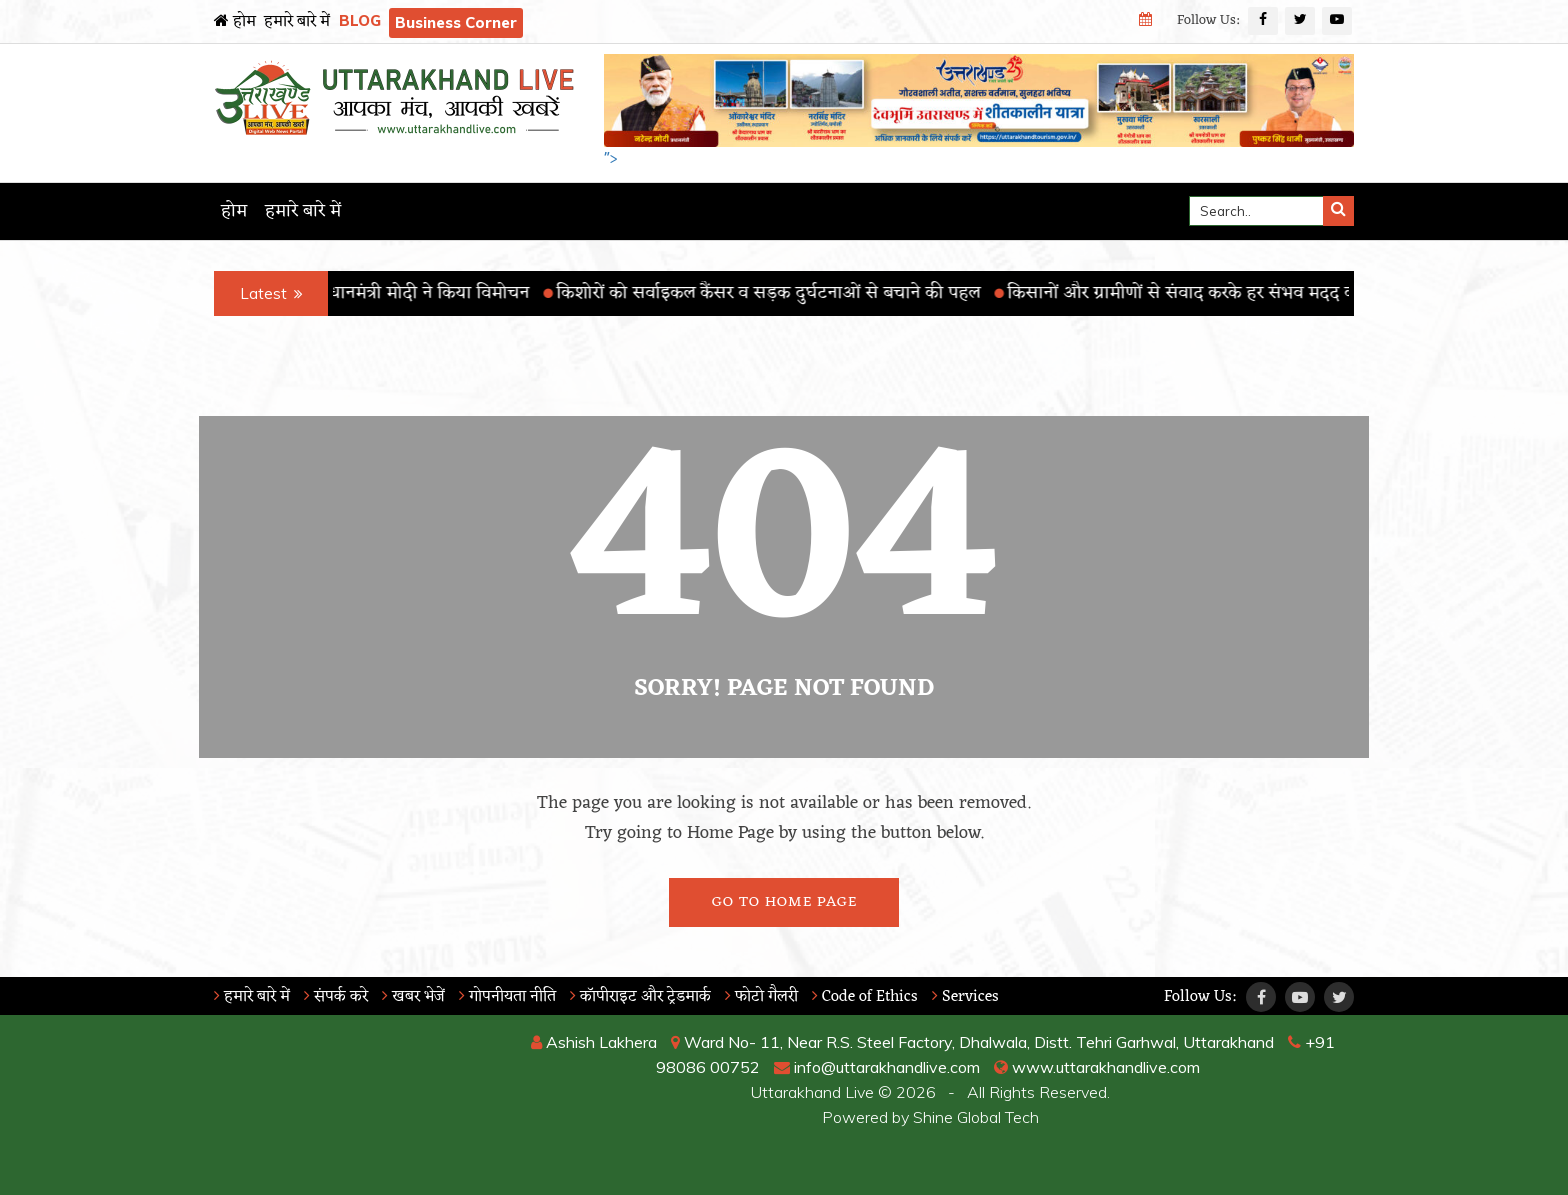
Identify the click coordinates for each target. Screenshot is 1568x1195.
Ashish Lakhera (594, 1042)
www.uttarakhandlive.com (1097, 1067)
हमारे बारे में (297, 22)
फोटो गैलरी (761, 997)
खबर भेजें (413, 997)
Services (965, 997)
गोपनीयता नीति (507, 997)
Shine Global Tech (976, 1117)
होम (235, 22)
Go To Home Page (784, 902)
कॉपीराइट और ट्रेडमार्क (640, 997)
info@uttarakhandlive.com (877, 1067)
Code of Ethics (865, 997)
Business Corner (456, 22)
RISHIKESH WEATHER (345, 1105)
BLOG (360, 20)
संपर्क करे (336, 997)
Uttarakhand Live (812, 1092)
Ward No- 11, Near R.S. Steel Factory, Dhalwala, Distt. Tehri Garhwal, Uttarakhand (972, 1042)
